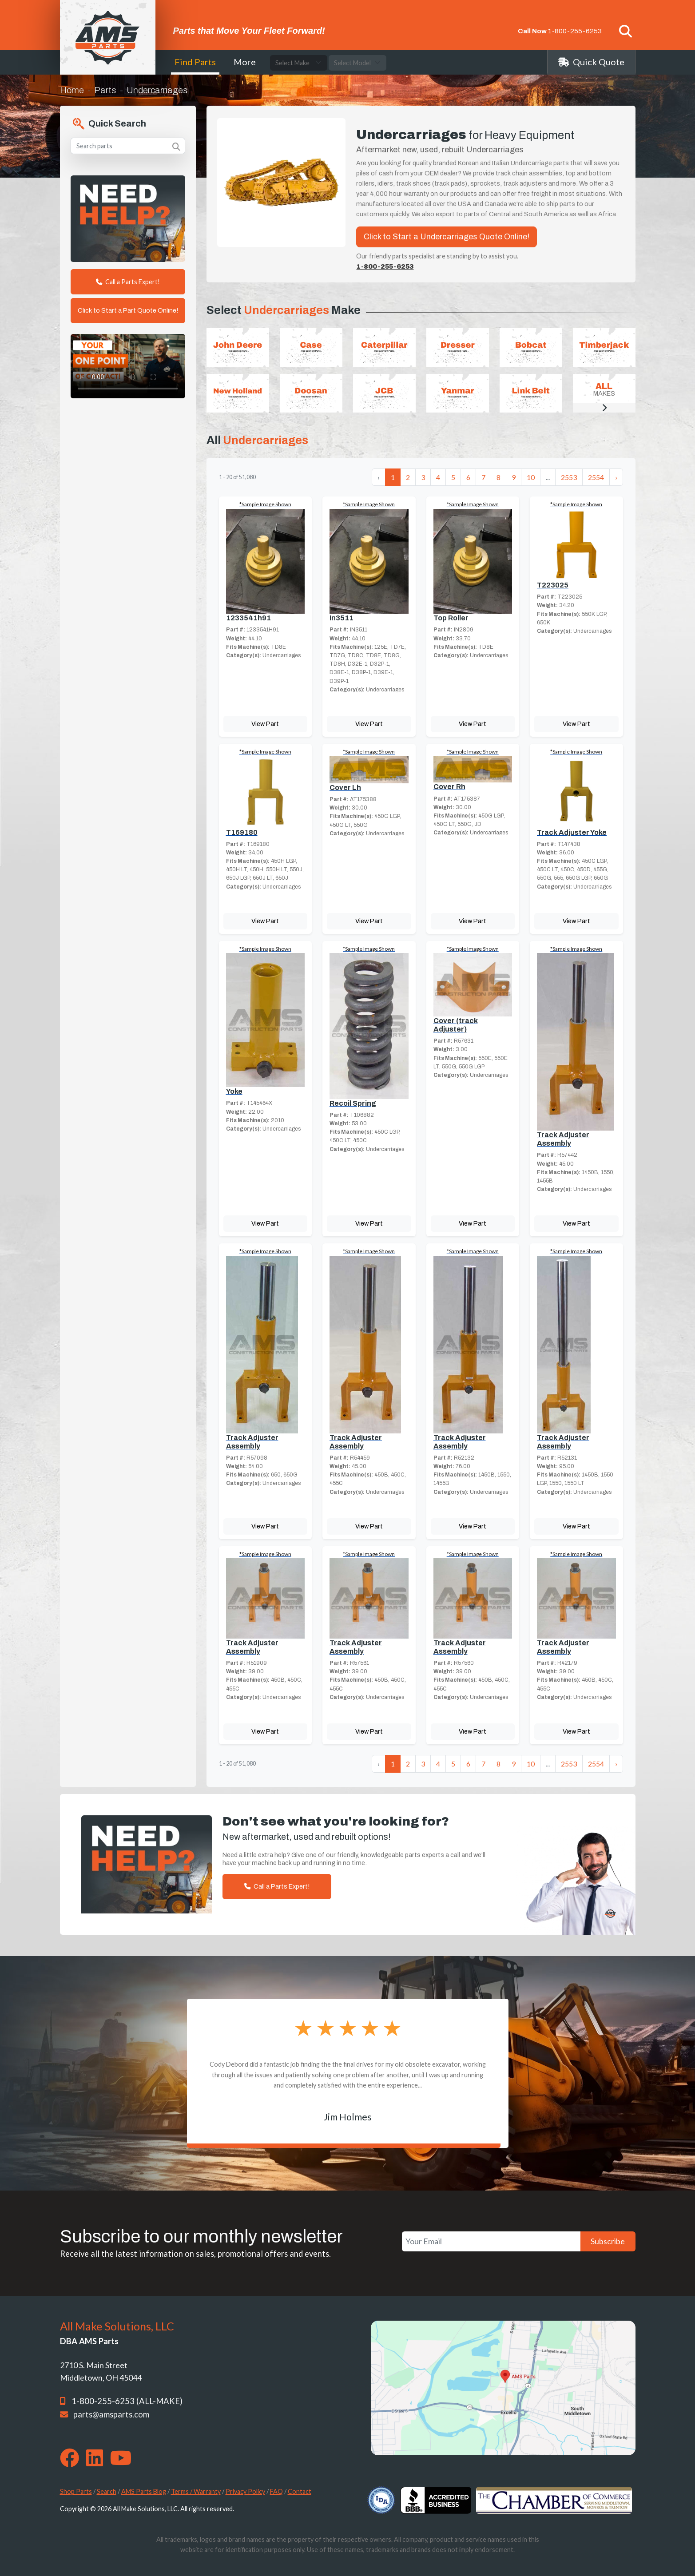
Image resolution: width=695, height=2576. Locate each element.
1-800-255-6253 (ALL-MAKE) (127, 2401)
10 (531, 477)
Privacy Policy (245, 2491)
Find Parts (195, 61)
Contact (299, 2491)
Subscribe (608, 2241)
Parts (105, 90)
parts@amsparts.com (111, 2414)
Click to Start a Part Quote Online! (128, 310)
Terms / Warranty (196, 2491)
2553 (569, 477)
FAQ (276, 2491)
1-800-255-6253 (575, 31)
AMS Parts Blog (143, 2491)
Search (106, 2491)
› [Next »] (616, 477)
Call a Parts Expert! (128, 282)
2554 (596, 477)
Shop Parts (76, 2491)
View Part (265, 723)
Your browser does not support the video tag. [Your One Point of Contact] (128, 366)
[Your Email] (491, 2241)
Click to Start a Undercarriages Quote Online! (446, 236)
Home (72, 90)
